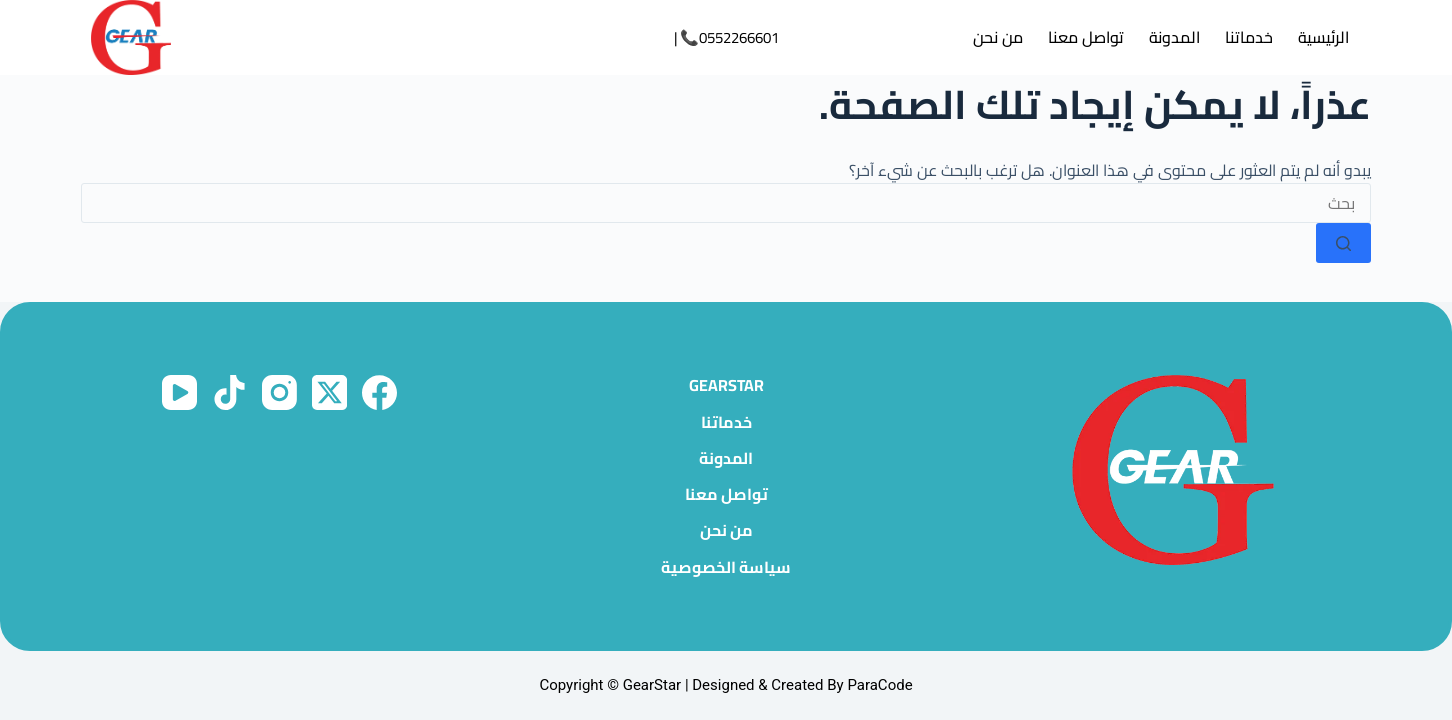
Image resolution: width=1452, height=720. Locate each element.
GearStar (726, 385)
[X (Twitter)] (329, 392)
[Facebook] (379, 392)
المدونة (1174, 37)
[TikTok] (229, 392)
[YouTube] (179, 392)
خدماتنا (1249, 37)
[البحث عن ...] (726, 203)
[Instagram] (279, 392)
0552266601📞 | (726, 37)
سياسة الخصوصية (726, 567)
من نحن (998, 37)
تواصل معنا (1086, 37)
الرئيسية (1323, 37)
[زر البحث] (1343, 243)
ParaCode (879, 685)
